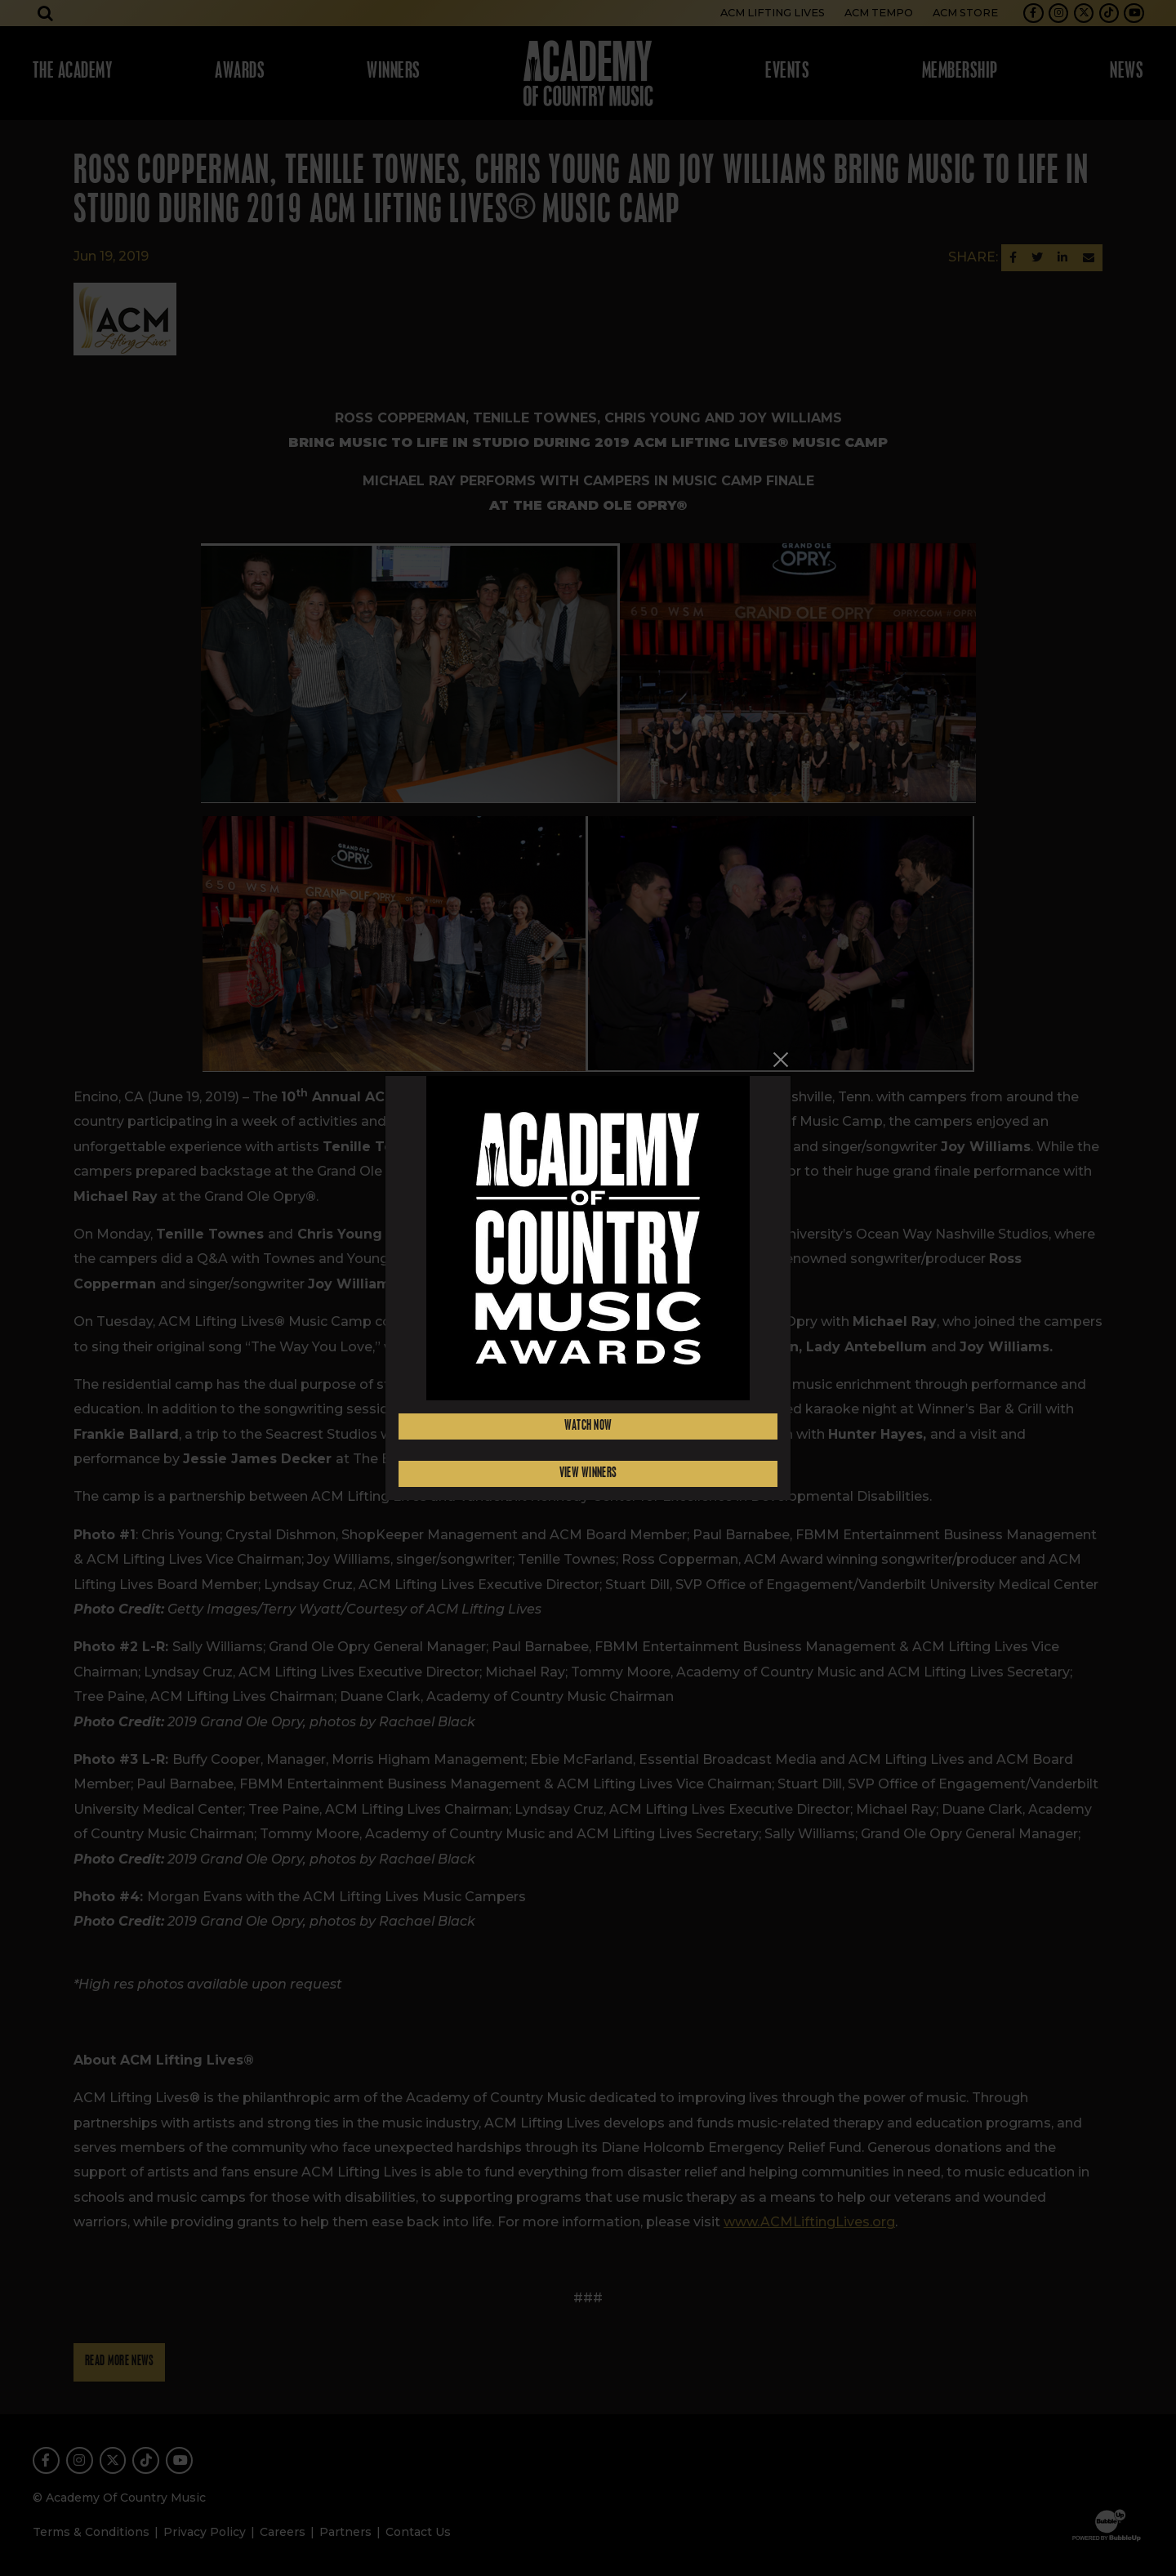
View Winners (588, 1473)
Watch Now (588, 1426)
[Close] (781, 1059)
